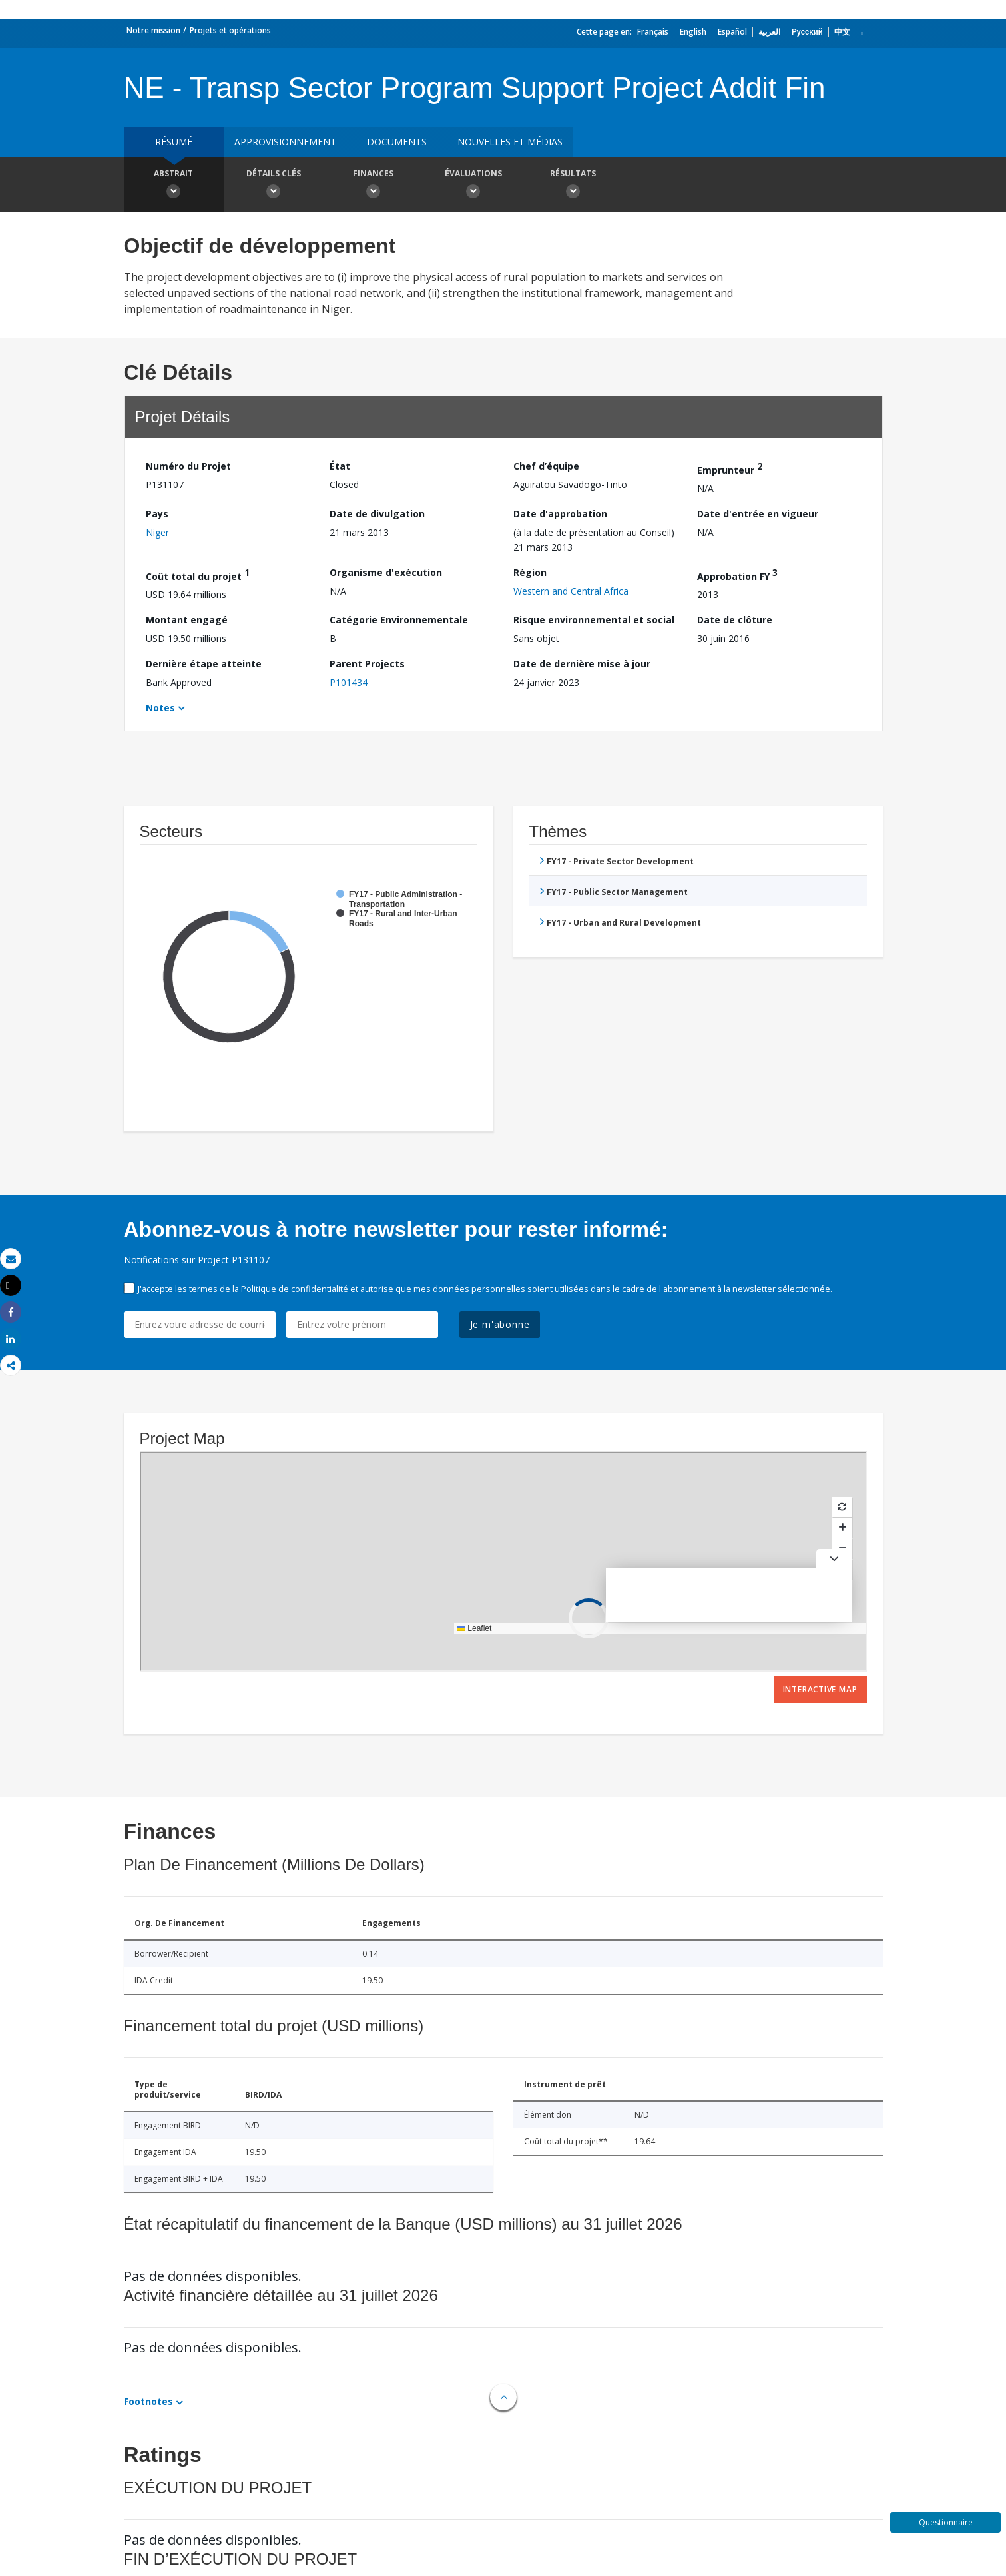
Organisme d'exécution (386, 572)
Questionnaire (946, 2522)
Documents (397, 141)
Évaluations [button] (473, 186)
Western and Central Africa (571, 591)
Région (530, 572)
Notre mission (153, 30)
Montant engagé (187, 619)
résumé (173, 141)
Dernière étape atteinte (204, 663)
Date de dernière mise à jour (581, 663)
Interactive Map (820, 1689)
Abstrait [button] (173, 186)
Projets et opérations (230, 30)
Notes (160, 707)
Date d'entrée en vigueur (757, 513)
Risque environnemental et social (593, 619)
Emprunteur (729, 468)
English (693, 31)
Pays (157, 513)
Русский (807, 31)
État (340, 466)
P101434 (349, 682)
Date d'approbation (560, 513)
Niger (157, 532)
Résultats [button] (573, 186)
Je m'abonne (500, 1324)
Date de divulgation (377, 513)
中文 (842, 31)
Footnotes (148, 2401)
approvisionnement (285, 141)
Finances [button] (373, 186)
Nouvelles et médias (510, 141)
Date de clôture (734, 619)
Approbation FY (737, 574)
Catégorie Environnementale (399, 619)
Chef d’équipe (546, 466)
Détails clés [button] (273, 186)
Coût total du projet (198, 574)
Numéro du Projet (188, 466)
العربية (769, 31)
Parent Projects (367, 663)
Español (732, 31)
